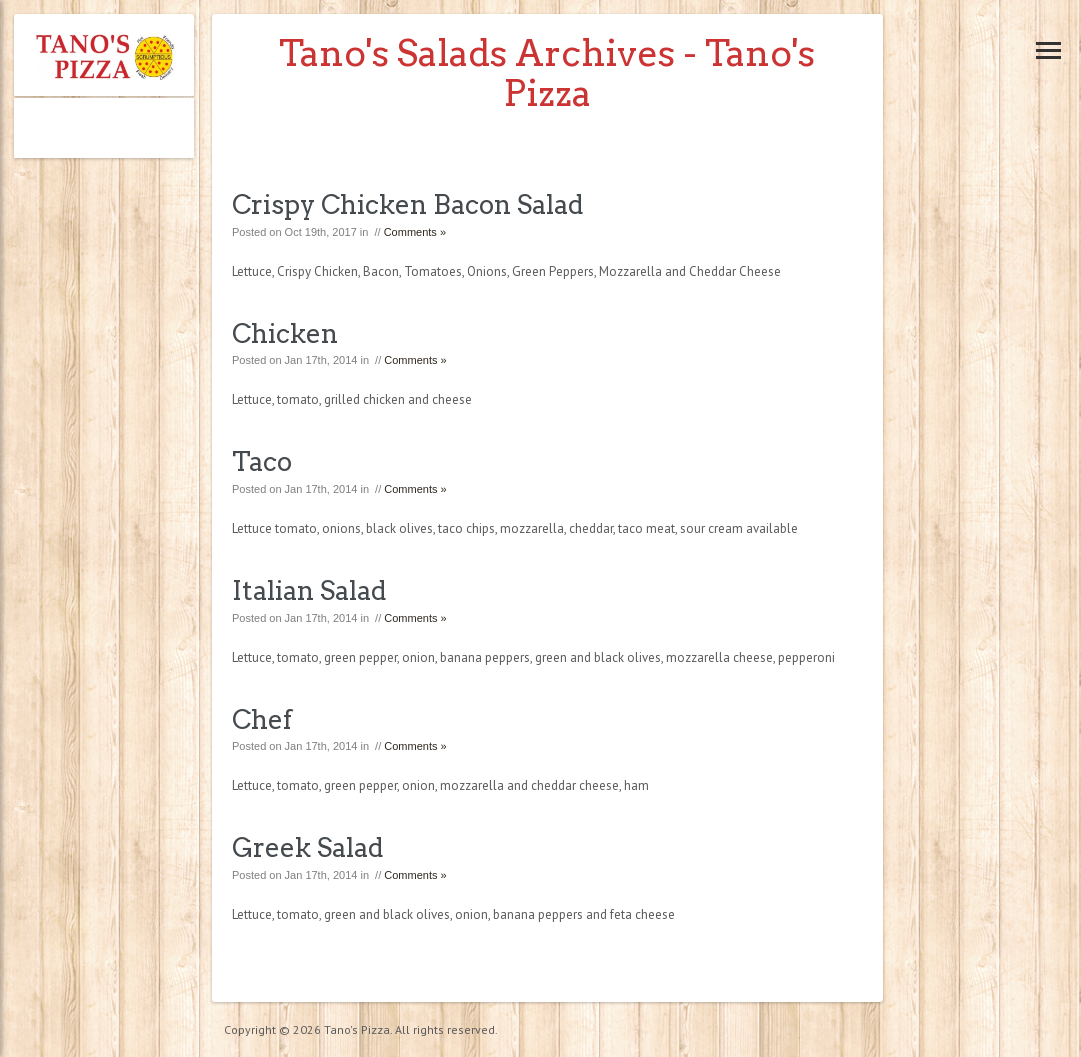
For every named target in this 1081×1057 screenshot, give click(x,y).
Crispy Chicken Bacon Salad (408, 204)
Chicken (285, 333)
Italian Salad (309, 590)
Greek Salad (308, 847)
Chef (262, 719)
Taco (262, 461)
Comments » (415, 232)
